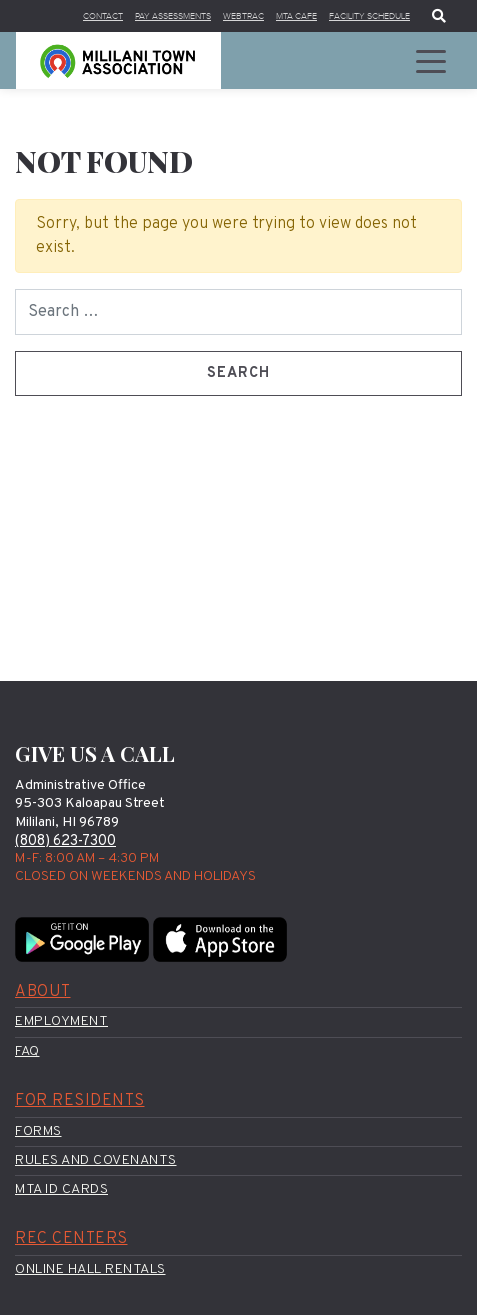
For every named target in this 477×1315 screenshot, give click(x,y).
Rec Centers (71, 1240)
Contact (66, 15)
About (43, 992)
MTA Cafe (282, 15)
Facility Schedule (363, 15)
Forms (38, 1131)
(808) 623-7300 (65, 841)
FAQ (27, 1051)
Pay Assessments (145, 15)
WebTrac (224, 15)
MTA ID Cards (61, 1190)
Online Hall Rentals (90, 1269)
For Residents (80, 1101)
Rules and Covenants (96, 1160)
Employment (61, 1022)
